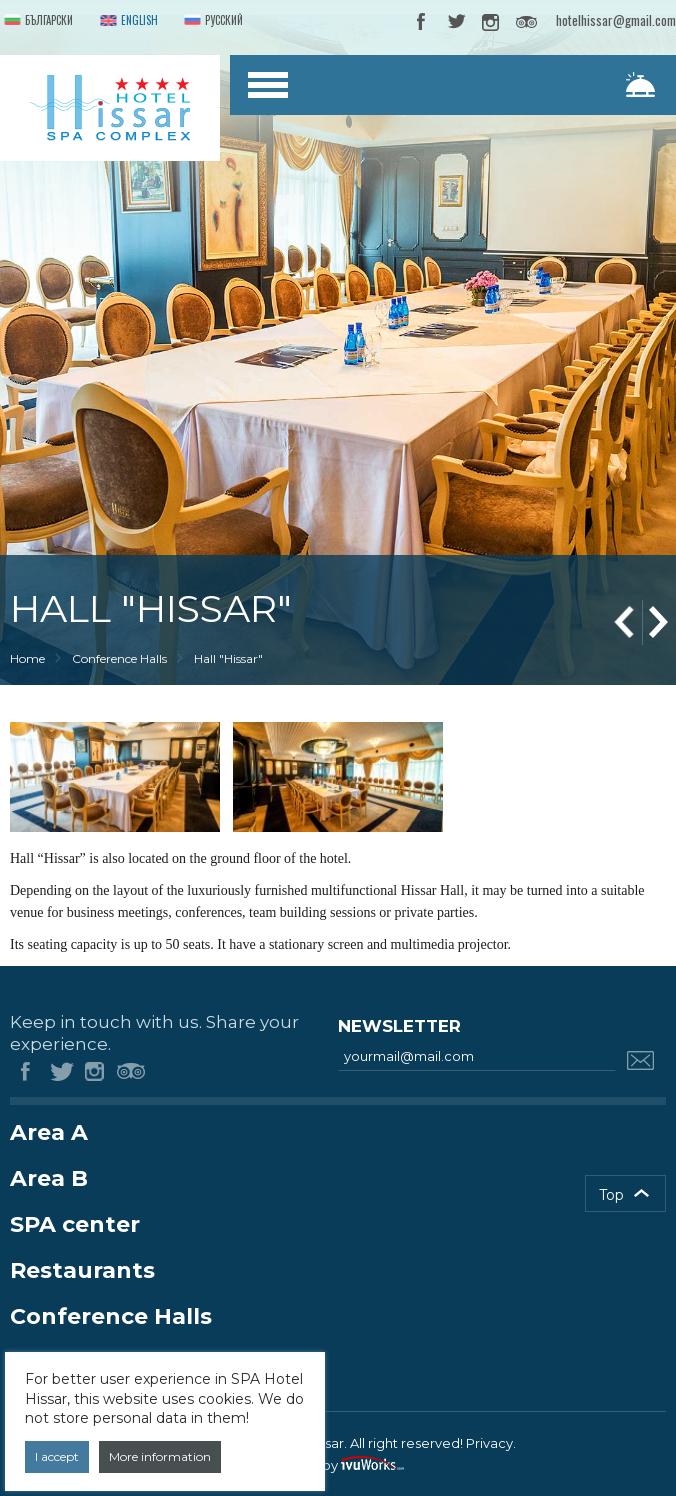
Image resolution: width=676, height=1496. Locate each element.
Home (27, 658)
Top (611, 1195)
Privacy (489, 1443)
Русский (211, 21)
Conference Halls (119, 658)
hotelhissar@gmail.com (616, 20)
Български (36, 21)
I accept (57, 1456)
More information (160, 1456)
